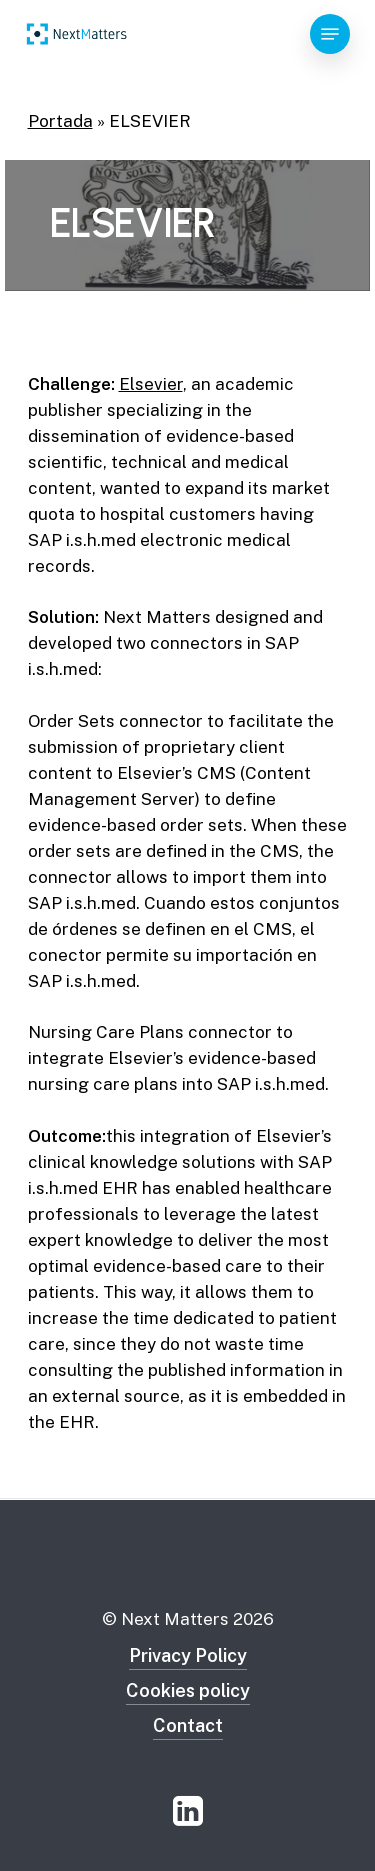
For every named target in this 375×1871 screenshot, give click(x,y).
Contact (188, 1725)
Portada (60, 121)
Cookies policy (188, 1690)
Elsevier (151, 384)
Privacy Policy (188, 1655)
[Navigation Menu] (330, 34)
